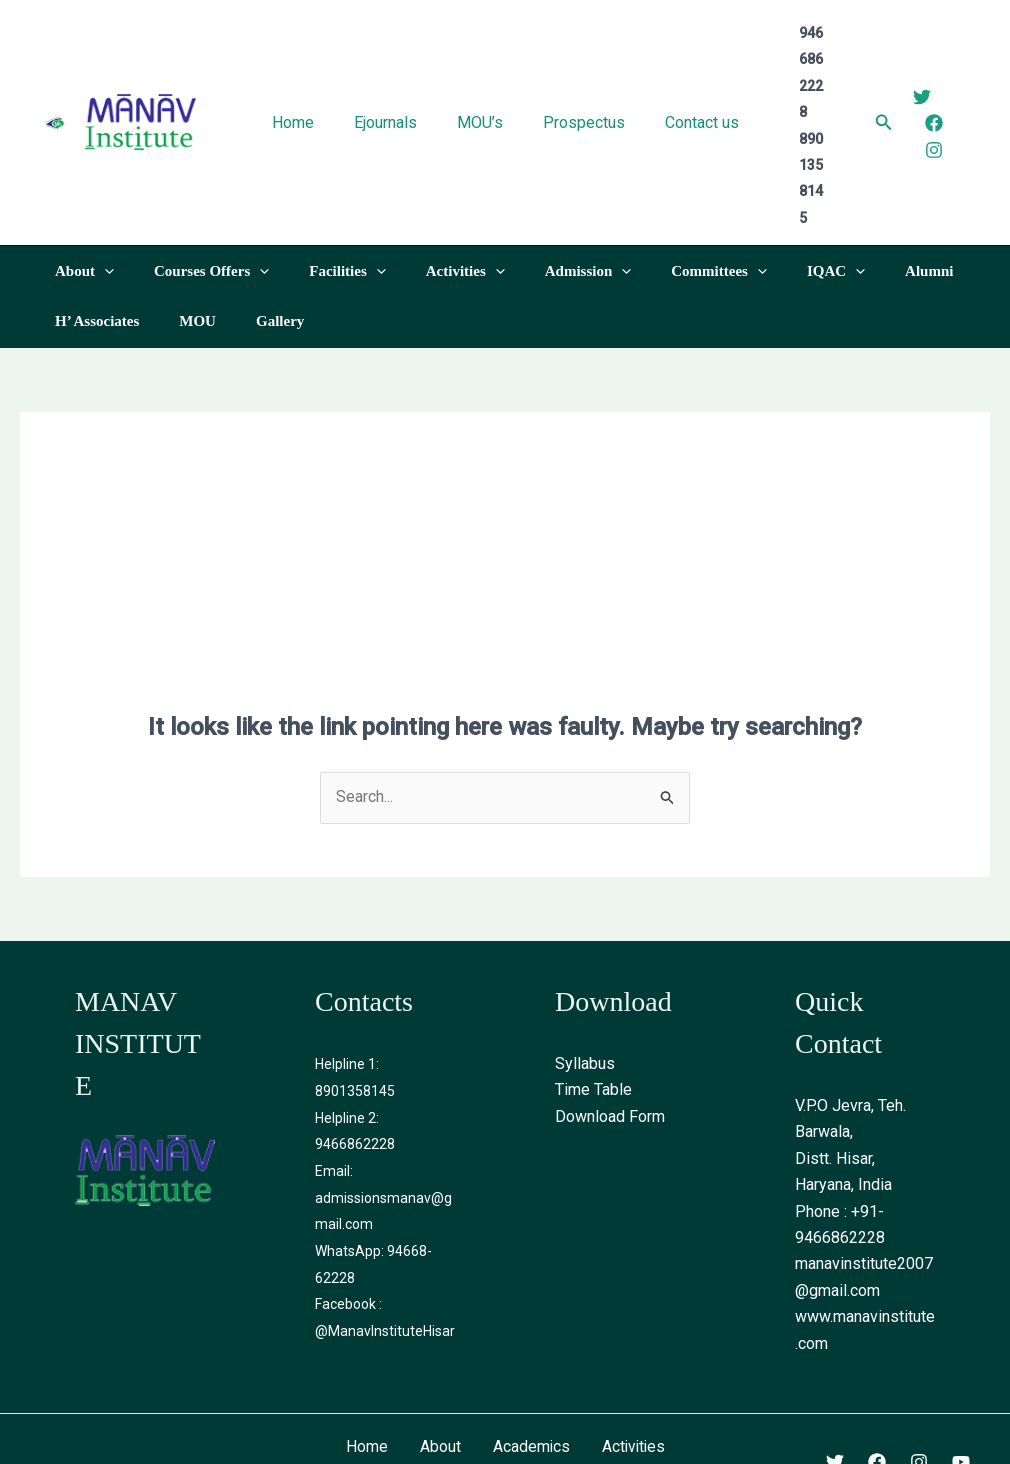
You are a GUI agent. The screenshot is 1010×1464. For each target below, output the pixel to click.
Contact (505, 1368)
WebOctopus (752, 1435)
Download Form (610, 1011)
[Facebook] (925, 70)
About (438, 1341)
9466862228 (355, 1038)
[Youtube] (961, 1356)
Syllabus (585, 958)
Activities (634, 1341)
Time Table (593, 985)
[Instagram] (925, 97)
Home (365, 1341)
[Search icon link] (875, 71)
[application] (99, 166)
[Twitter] (913, 44)
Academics (530, 1341)
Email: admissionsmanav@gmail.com (383, 1091)
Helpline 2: (347, 1012)
